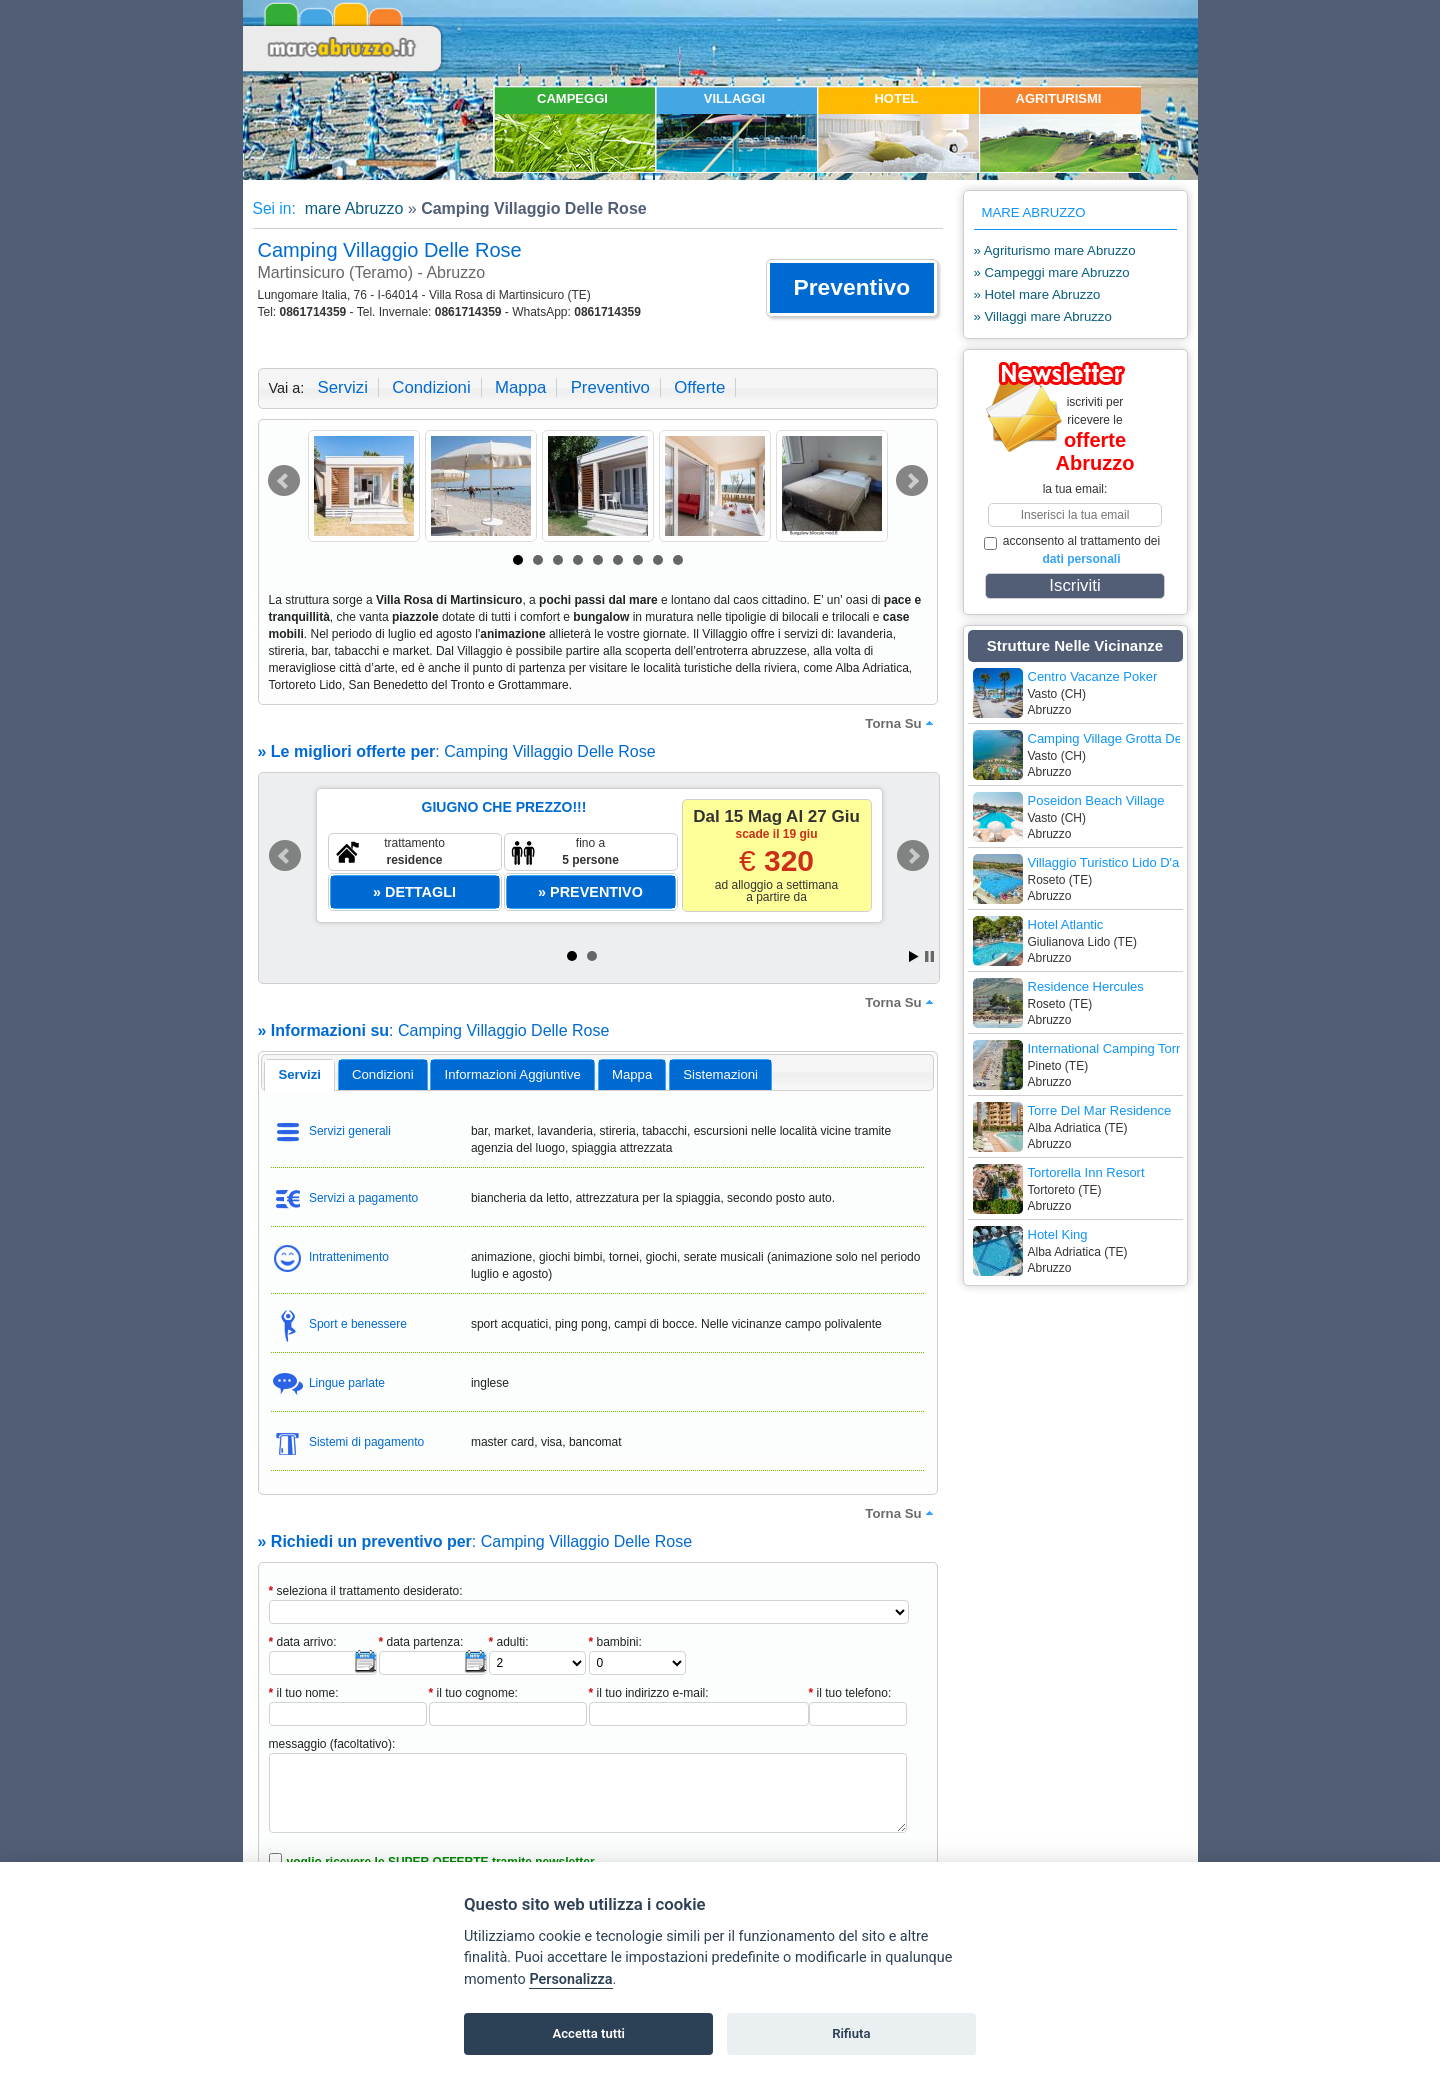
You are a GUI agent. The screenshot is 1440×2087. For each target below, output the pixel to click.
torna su (901, 723)
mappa (520, 387)
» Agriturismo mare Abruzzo (1055, 250)
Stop (929, 956)
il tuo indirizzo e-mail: (649, 1693)
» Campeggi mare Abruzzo (1052, 272)
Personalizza (570, 1979)
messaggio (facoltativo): (332, 1744)
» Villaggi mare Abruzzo (1043, 316)
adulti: (509, 1642)
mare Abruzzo (351, 208)
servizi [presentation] (299, 1074)
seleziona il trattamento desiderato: (366, 1591)
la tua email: (1075, 489)
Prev (284, 481)
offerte (699, 387)
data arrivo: (303, 1642)
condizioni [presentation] (383, 1074)
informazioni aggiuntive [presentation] (513, 1074)
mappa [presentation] (632, 1074)
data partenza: (421, 1642)
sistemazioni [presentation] (720, 1074)
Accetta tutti (588, 2033)
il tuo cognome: (473, 1693)
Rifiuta (851, 2033)
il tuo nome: (304, 1693)
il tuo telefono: (850, 1693)
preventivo (610, 387)
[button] (851, 288)
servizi (343, 387)
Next (912, 481)
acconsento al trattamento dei (1072, 550)
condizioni (431, 387)
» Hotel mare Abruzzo (1037, 294)
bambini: (615, 1642)
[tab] (299, 1075)
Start (914, 956)
